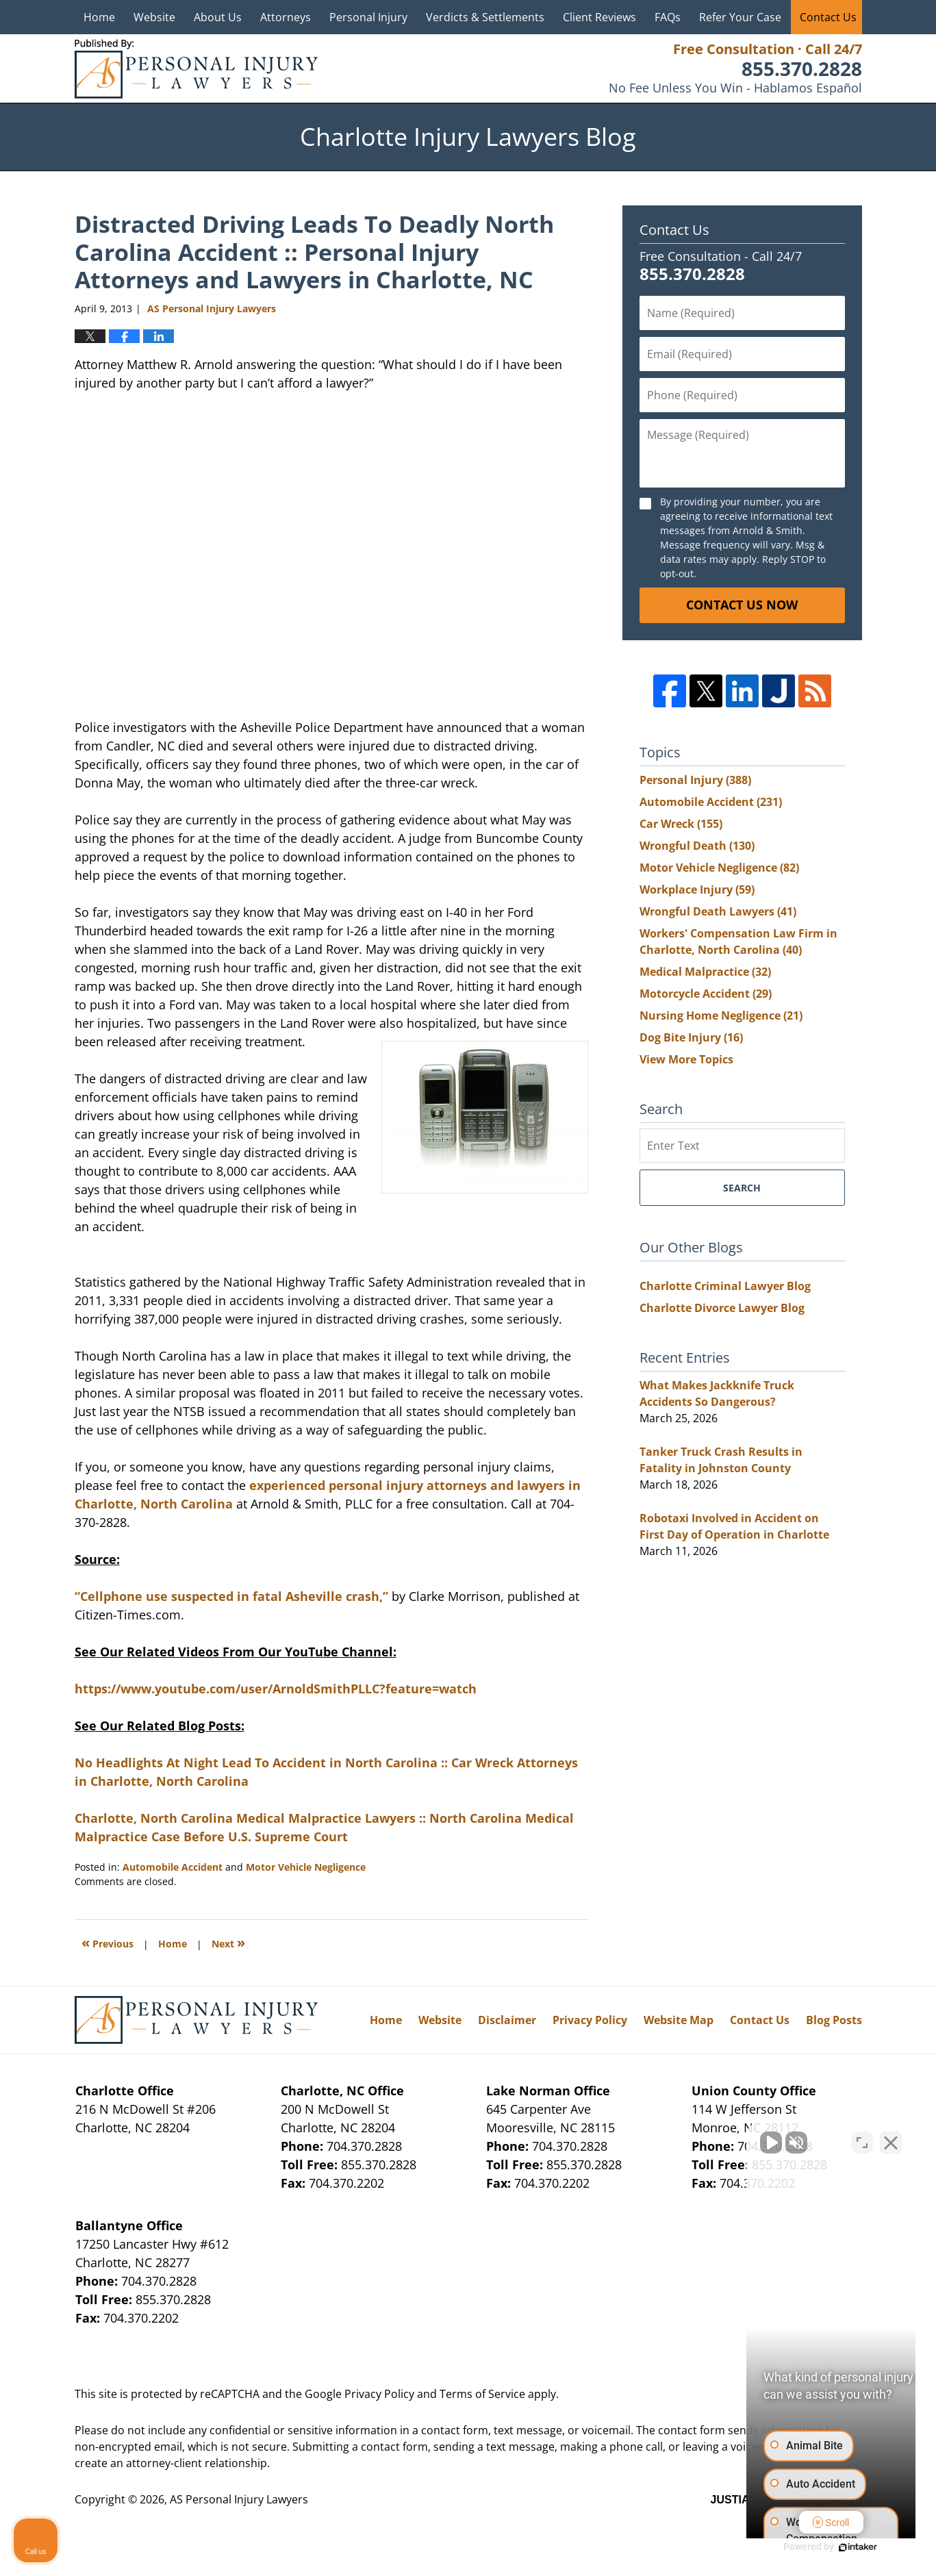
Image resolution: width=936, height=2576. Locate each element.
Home (99, 17)
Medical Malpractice (705, 971)
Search (742, 1187)
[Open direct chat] (862, 2138)
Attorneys (285, 17)
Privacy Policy (590, 2020)
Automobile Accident (173, 1866)
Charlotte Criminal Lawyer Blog (725, 1285)
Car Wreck (681, 823)
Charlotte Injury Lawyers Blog (196, 69)
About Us (218, 17)
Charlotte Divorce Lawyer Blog (722, 1307)
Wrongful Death (697, 845)
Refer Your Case (740, 17)
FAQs (668, 17)
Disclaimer (507, 2020)
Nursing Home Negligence (721, 1015)
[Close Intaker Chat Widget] (891, 2138)
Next (228, 1942)
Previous (107, 1942)
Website (154, 17)
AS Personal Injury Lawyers (239, 2499)
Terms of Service (482, 2393)
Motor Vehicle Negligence (306, 1866)
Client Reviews (599, 17)
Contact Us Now (742, 604)
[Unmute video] (694, 2138)
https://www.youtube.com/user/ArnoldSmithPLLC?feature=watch (276, 1688)
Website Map (678, 2020)
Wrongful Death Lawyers (718, 911)
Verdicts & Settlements (485, 17)
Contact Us (828, 17)
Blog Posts (834, 2020)
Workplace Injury (697, 889)
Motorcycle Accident (706, 993)
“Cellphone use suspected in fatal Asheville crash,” (231, 1596)
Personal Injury (368, 17)
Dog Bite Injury (691, 1037)
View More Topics (686, 1059)
